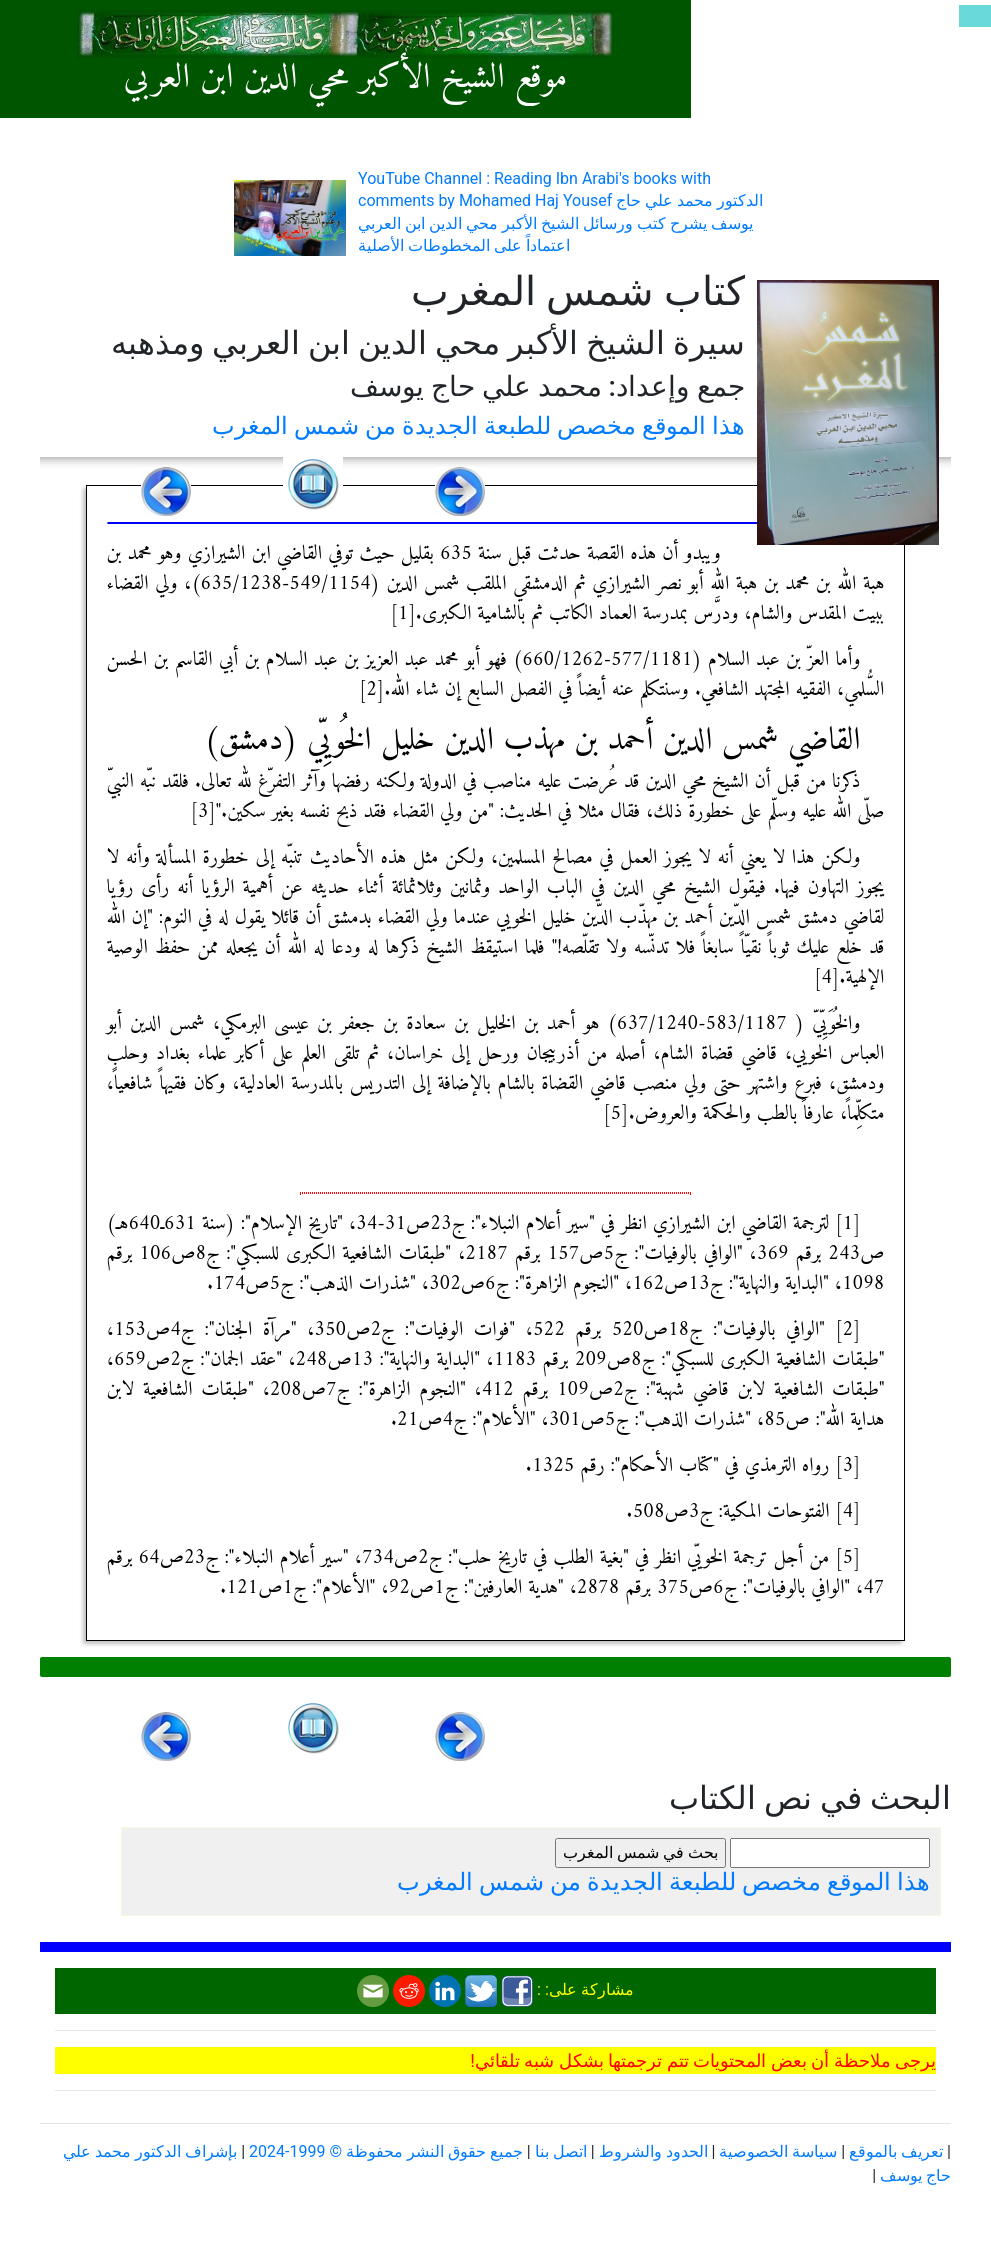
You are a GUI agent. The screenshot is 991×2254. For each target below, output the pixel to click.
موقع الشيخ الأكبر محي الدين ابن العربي (345, 78)
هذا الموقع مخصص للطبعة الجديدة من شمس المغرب (478, 426)
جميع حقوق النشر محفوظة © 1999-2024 (386, 2151)
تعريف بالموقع (896, 2151)
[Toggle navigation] (975, 16)
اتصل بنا (561, 2151)
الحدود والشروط (653, 2151)
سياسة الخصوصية (778, 2151)
